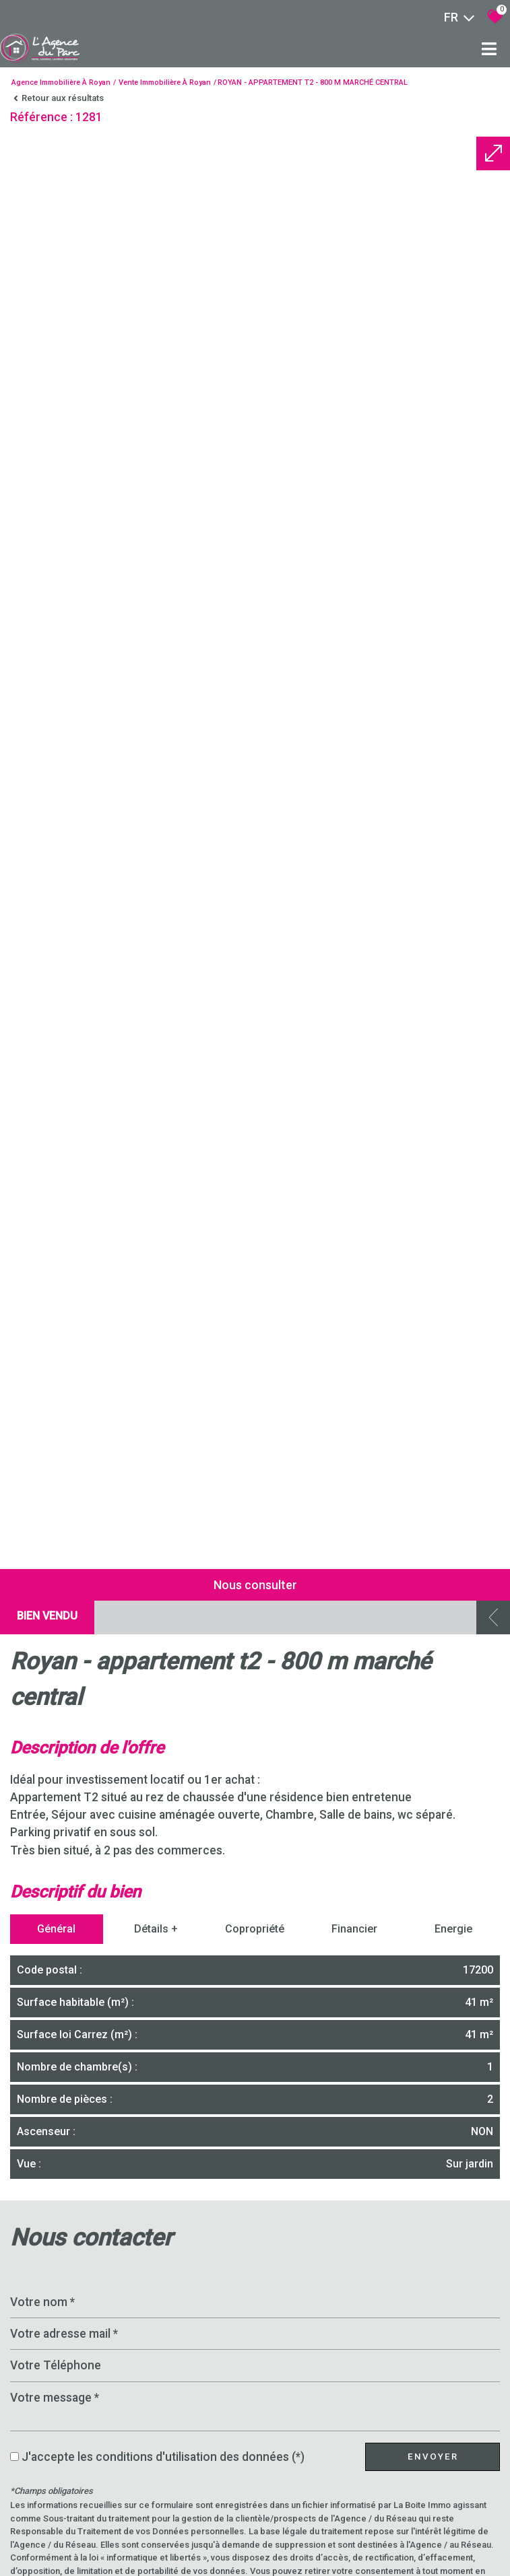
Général (56, 2545)
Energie (453, 2545)
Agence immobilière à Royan (60, 82)
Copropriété (254, 2545)
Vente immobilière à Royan (165, 82)
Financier (354, 2545)
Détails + (156, 2545)
